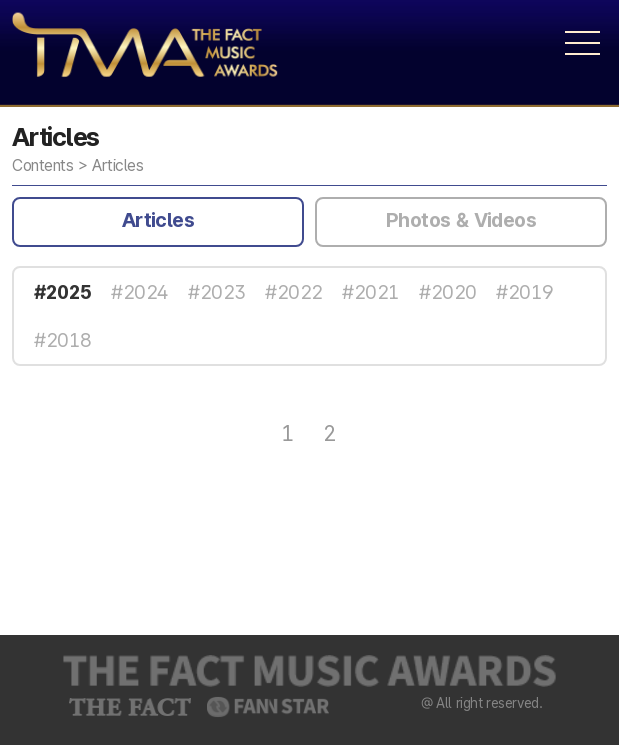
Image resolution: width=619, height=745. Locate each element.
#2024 (139, 292)
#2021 (370, 292)
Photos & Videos (461, 220)
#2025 (62, 292)
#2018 (62, 340)
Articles (158, 220)
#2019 (524, 292)
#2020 (447, 292)
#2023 (216, 292)
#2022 (293, 292)
